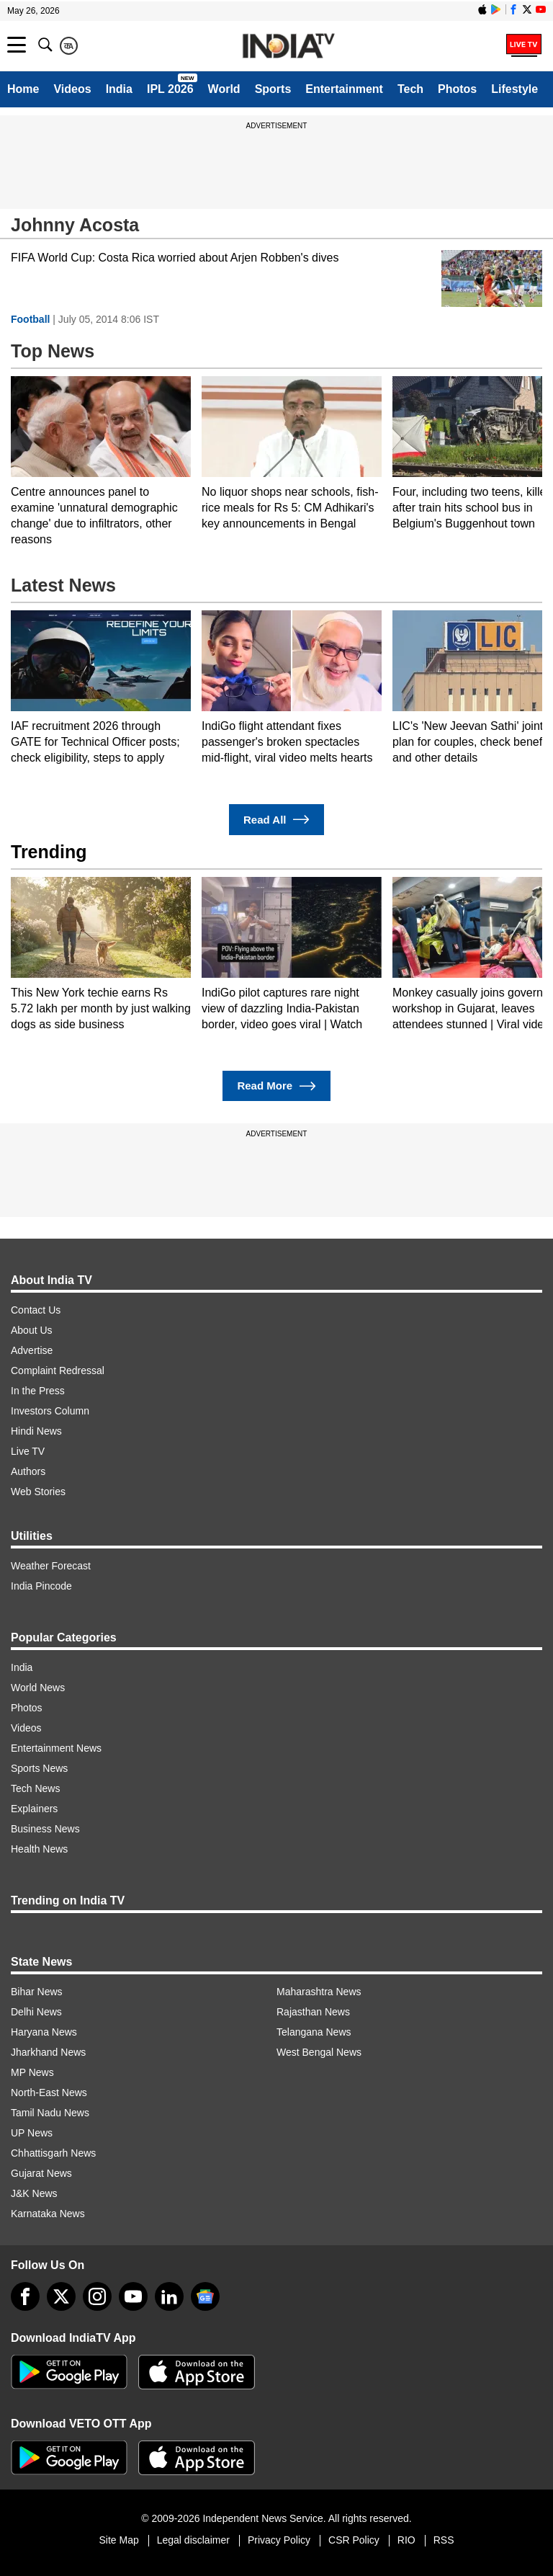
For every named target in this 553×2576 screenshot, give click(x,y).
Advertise (32, 1350)
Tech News (35, 1788)
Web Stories (38, 1491)
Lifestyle (514, 89)
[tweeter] (61, 2296)
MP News (32, 2072)
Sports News (39, 1768)
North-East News (49, 2092)
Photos (457, 89)
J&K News (34, 2193)
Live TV (28, 1451)
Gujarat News (41, 2173)
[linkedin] (169, 2296)
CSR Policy (353, 2540)
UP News (32, 2133)
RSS (443, 2540)
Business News (45, 1829)
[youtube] (133, 2296)
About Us (32, 1330)
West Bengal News (318, 2052)
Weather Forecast (51, 1566)
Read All (276, 819)
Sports (273, 89)
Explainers (34, 1808)
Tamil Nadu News (50, 2112)
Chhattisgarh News (53, 2153)
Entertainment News (56, 1748)
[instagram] (97, 2296)
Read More (276, 1086)
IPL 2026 (170, 89)
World (224, 89)
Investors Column (50, 1411)
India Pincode (41, 1586)
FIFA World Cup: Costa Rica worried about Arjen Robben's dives (174, 257)
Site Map (118, 2540)
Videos (72, 89)
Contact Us (35, 1310)
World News (38, 1687)
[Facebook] (25, 2296)
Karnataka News (48, 2213)
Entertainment (344, 89)
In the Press (38, 1390)
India (119, 89)
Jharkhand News (48, 2052)
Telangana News (313, 2032)
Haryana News (44, 2032)
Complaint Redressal (57, 1370)
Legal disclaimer (193, 2540)
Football (30, 319)
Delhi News (36, 2012)
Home (23, 89)
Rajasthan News (313, 2012)
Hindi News (36, 1431)
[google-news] (205, 2296)
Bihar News (37, 1991)
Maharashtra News (318, 1991)
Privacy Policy (279, 2540)
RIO (406, 2540)
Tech (410, 89)
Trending (49, 852)
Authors (28, 1471)
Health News (39, 1849)
